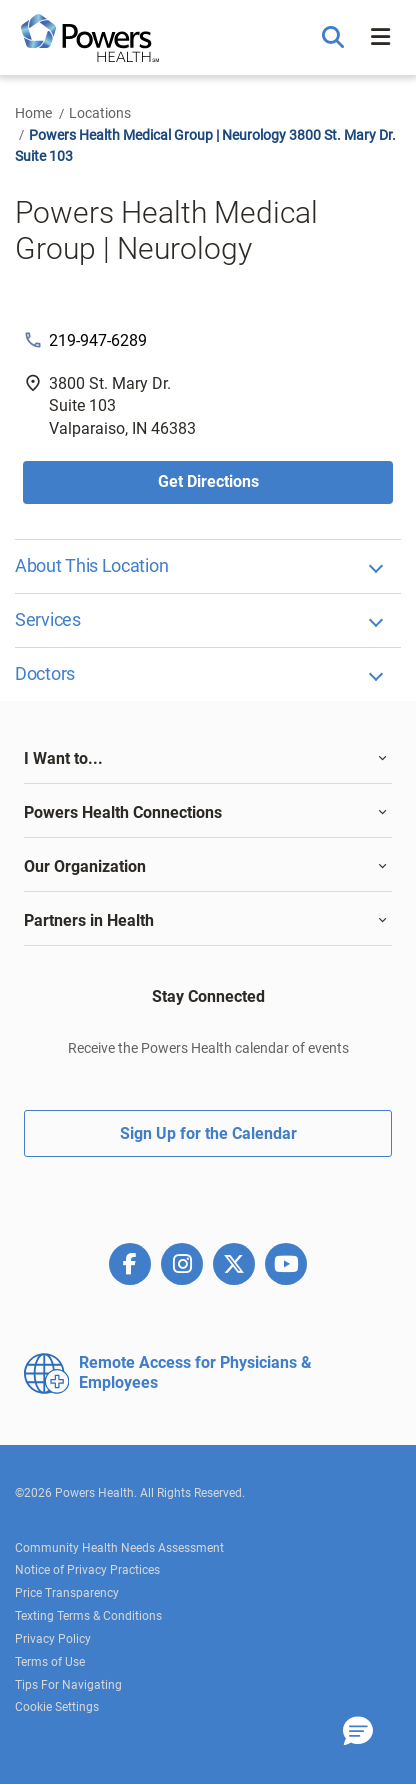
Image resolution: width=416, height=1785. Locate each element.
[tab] (208, 759)
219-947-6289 (98, 340)
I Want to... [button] (63, 758)
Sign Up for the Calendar (208, 1133)
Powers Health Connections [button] (123, 812)
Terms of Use (50, 1662)
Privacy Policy (53, 1639)
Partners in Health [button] (89, 920)
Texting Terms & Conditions (88, 1616)
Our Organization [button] (85, 866)
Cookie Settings (57, 1707)
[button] (335, 38)
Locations (100, 113)
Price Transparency (67, 1593)
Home (33, 113)
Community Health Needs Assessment (119, 1548)
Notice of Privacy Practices (87, 1570)
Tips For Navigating (68, 1685)
